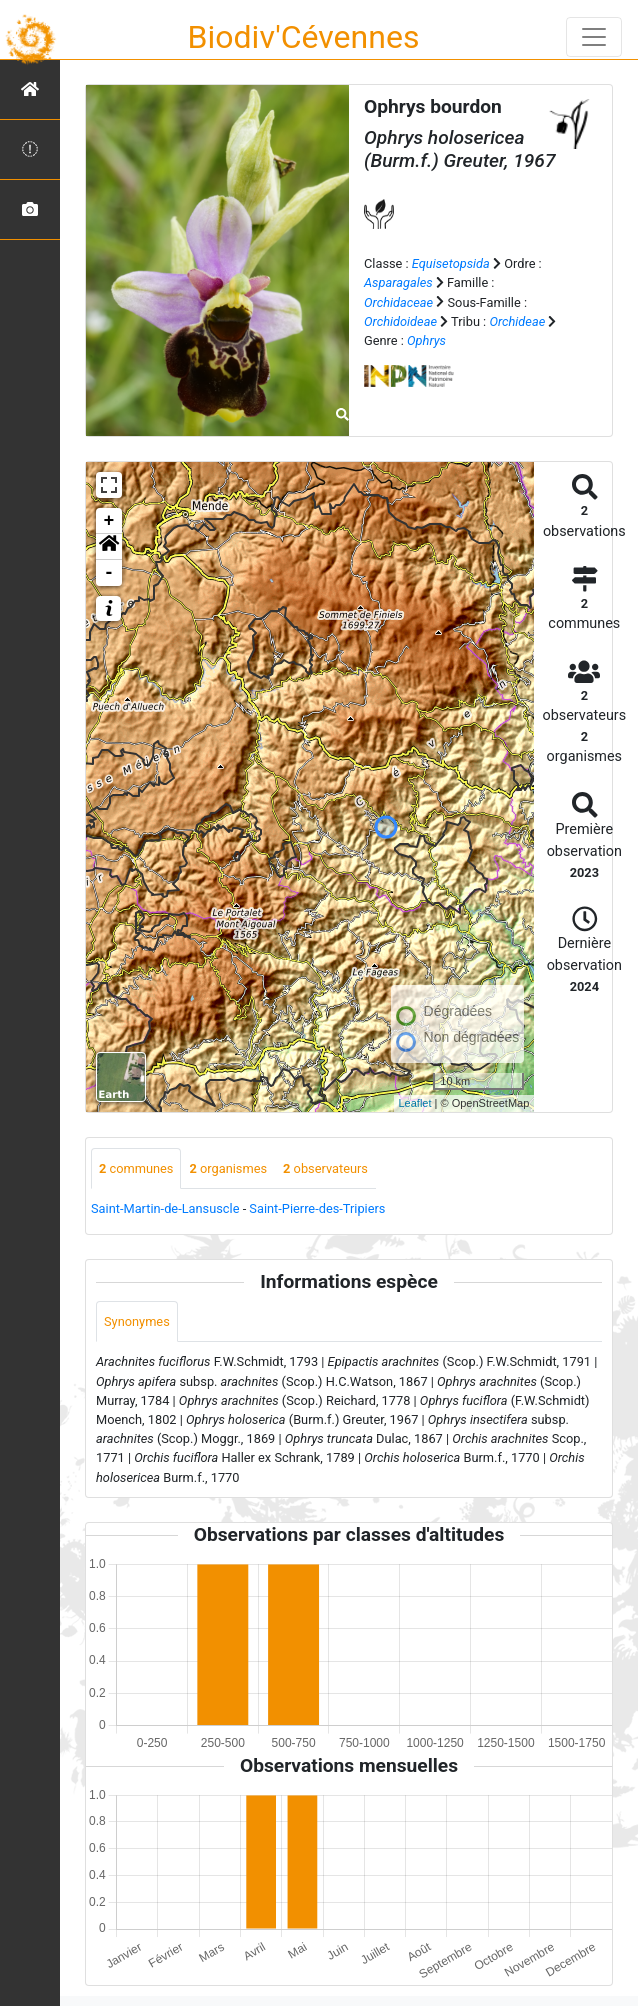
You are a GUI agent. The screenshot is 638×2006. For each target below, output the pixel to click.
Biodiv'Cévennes (304, 37)
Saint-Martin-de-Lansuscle (165, 1208)
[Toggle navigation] (594, 37)
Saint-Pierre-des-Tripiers (317, 1208)
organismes (228, 1168)
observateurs (325, 1168)
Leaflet (415, 1103)
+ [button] (109, 521)
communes (136, 1168)
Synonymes (137, 1321)
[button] (109, 547)
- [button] (109, 573)
